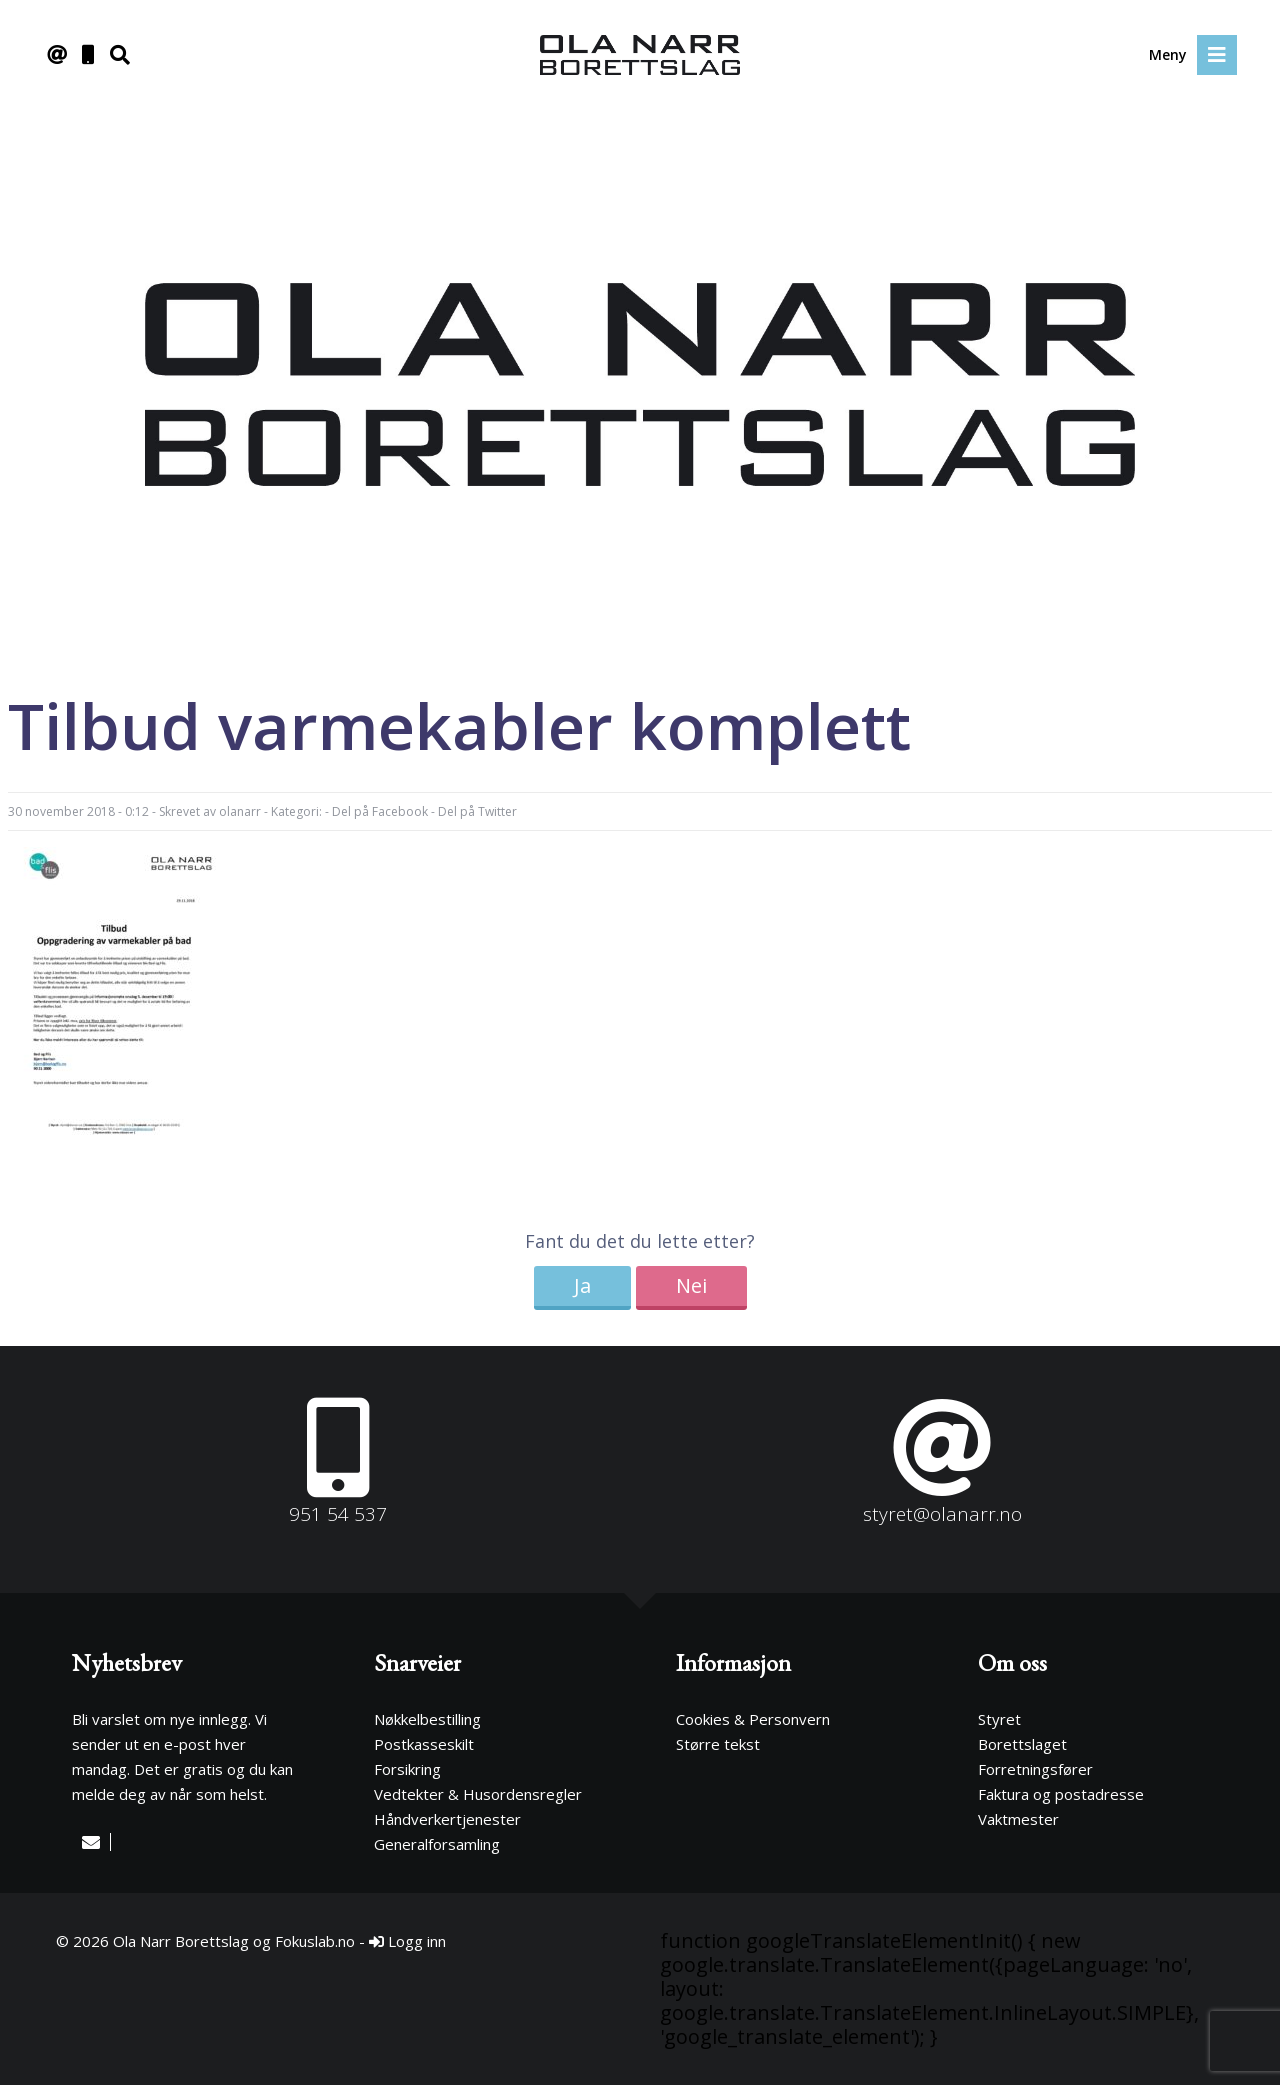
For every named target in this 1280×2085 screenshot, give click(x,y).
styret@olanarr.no (942, 1514)
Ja (582, 1285)
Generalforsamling (437, 1844)
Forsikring (407, 1769)
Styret (999, 1719)
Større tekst (718, 1744)
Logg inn (407, 1941)
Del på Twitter (477, 811)
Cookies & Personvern (753, 1719)
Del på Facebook (380, 811)
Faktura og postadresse (1061, 1794)
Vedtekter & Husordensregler (478, 1794)
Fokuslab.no (315, 1941)
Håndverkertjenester (447, 1819)
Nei (691, 1285)
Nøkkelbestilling (427, 1719)
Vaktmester (1018, 1819)
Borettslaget (1022, 1744)
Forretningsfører (1035, 1769)
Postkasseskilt (424, 1744)
